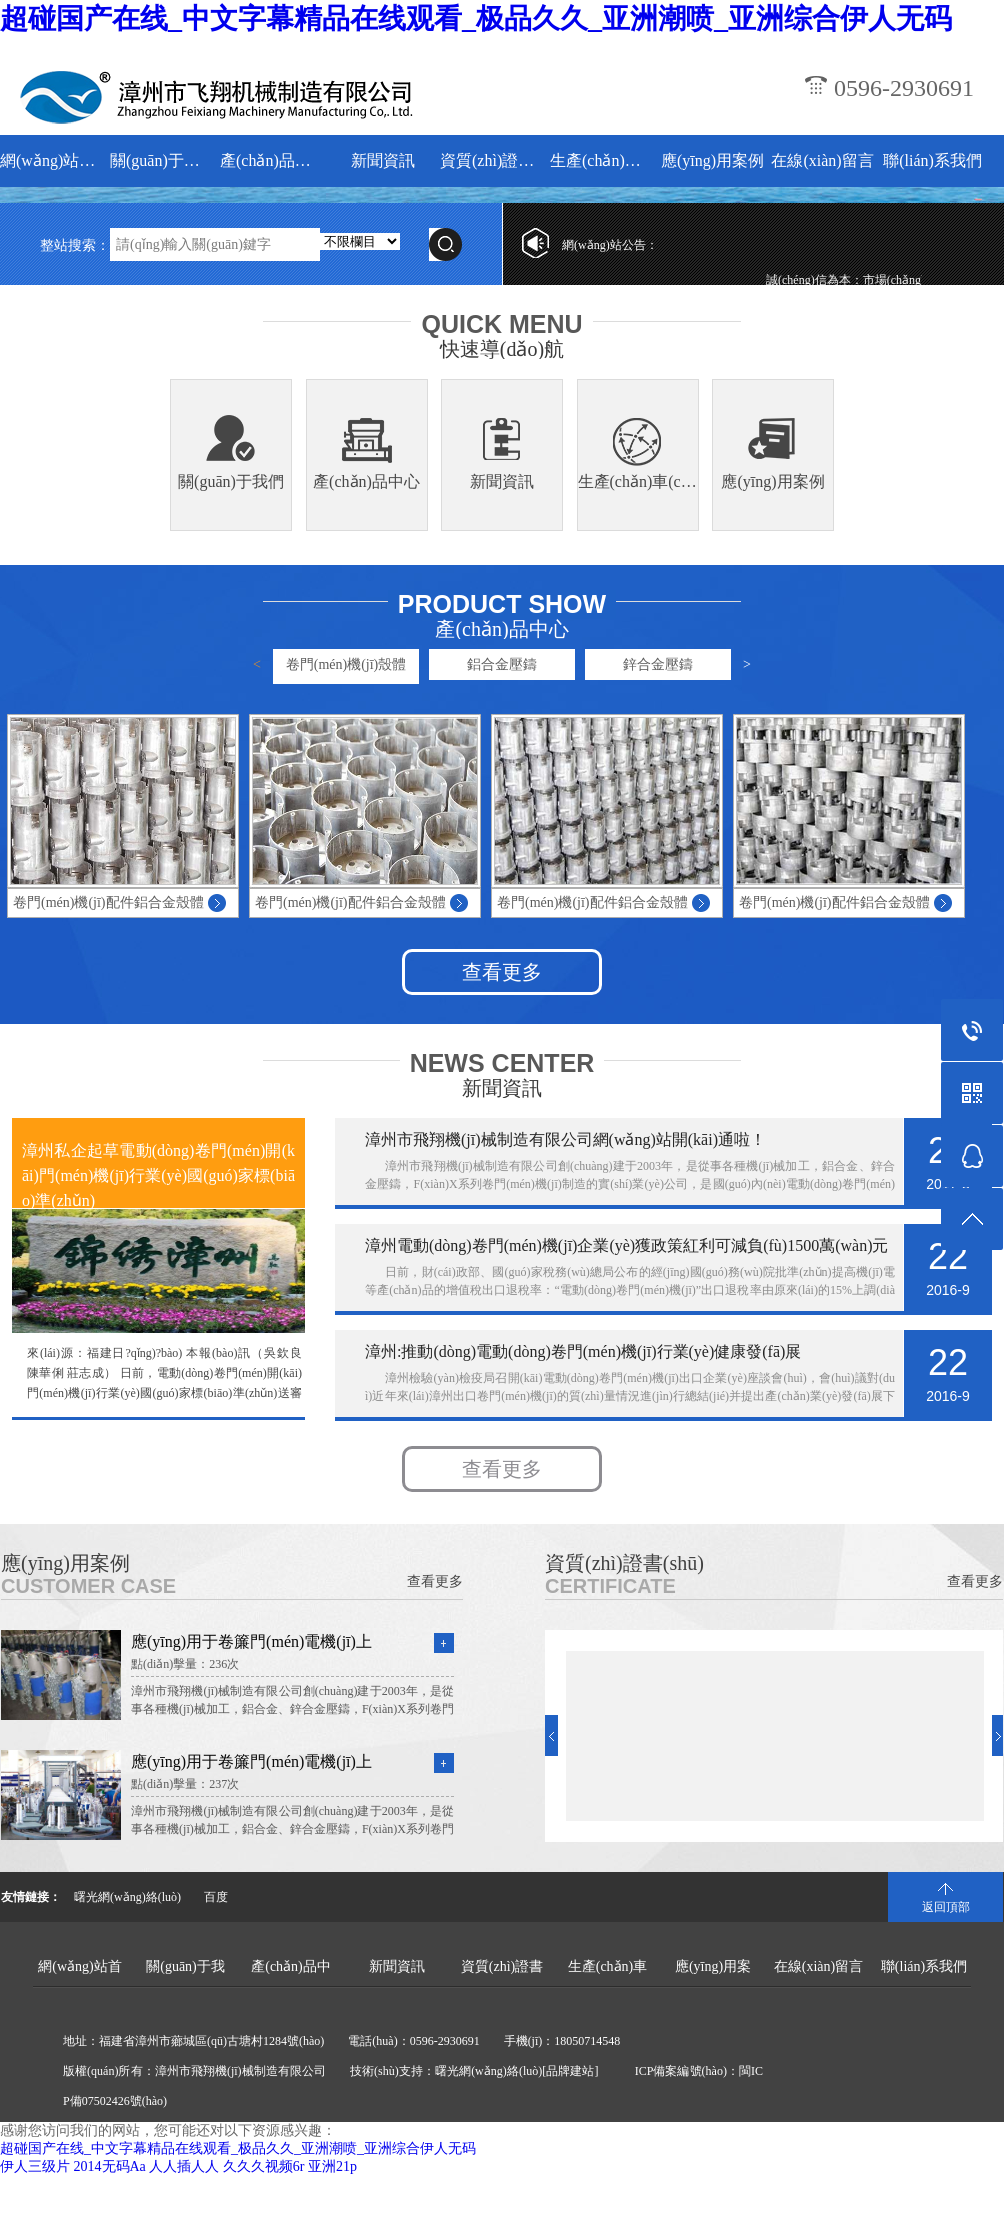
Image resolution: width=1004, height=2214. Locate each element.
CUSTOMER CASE (88, 1586)
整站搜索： (75, 245)
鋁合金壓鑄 (502, 664)
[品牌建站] (570, 2071)
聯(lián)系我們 (932, 160)
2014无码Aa (110, 2166)
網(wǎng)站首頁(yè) (52, 160)
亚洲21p (332, 2166)
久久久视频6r (264, 2166)
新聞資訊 (383, 160)
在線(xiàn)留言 (822, 160)
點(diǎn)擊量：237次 (185, 1784)
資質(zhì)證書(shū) (492, 160)
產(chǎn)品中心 (272, 160)
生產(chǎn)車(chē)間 (602, 160)
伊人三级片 (35, 2166)
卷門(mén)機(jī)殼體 (346, 664)
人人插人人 (184, 2166)
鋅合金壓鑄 (658, 664)
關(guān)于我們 (162, 160)
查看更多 (502, 972)
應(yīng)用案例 (712, 160)
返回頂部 (946, 1907)
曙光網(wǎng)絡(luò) (127, 1897)
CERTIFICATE (610, 1586)
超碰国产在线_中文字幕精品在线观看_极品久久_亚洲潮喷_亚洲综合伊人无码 (476, 18)
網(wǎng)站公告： (610, 245)
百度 (216, 1897)
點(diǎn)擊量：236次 (185, 1664)
